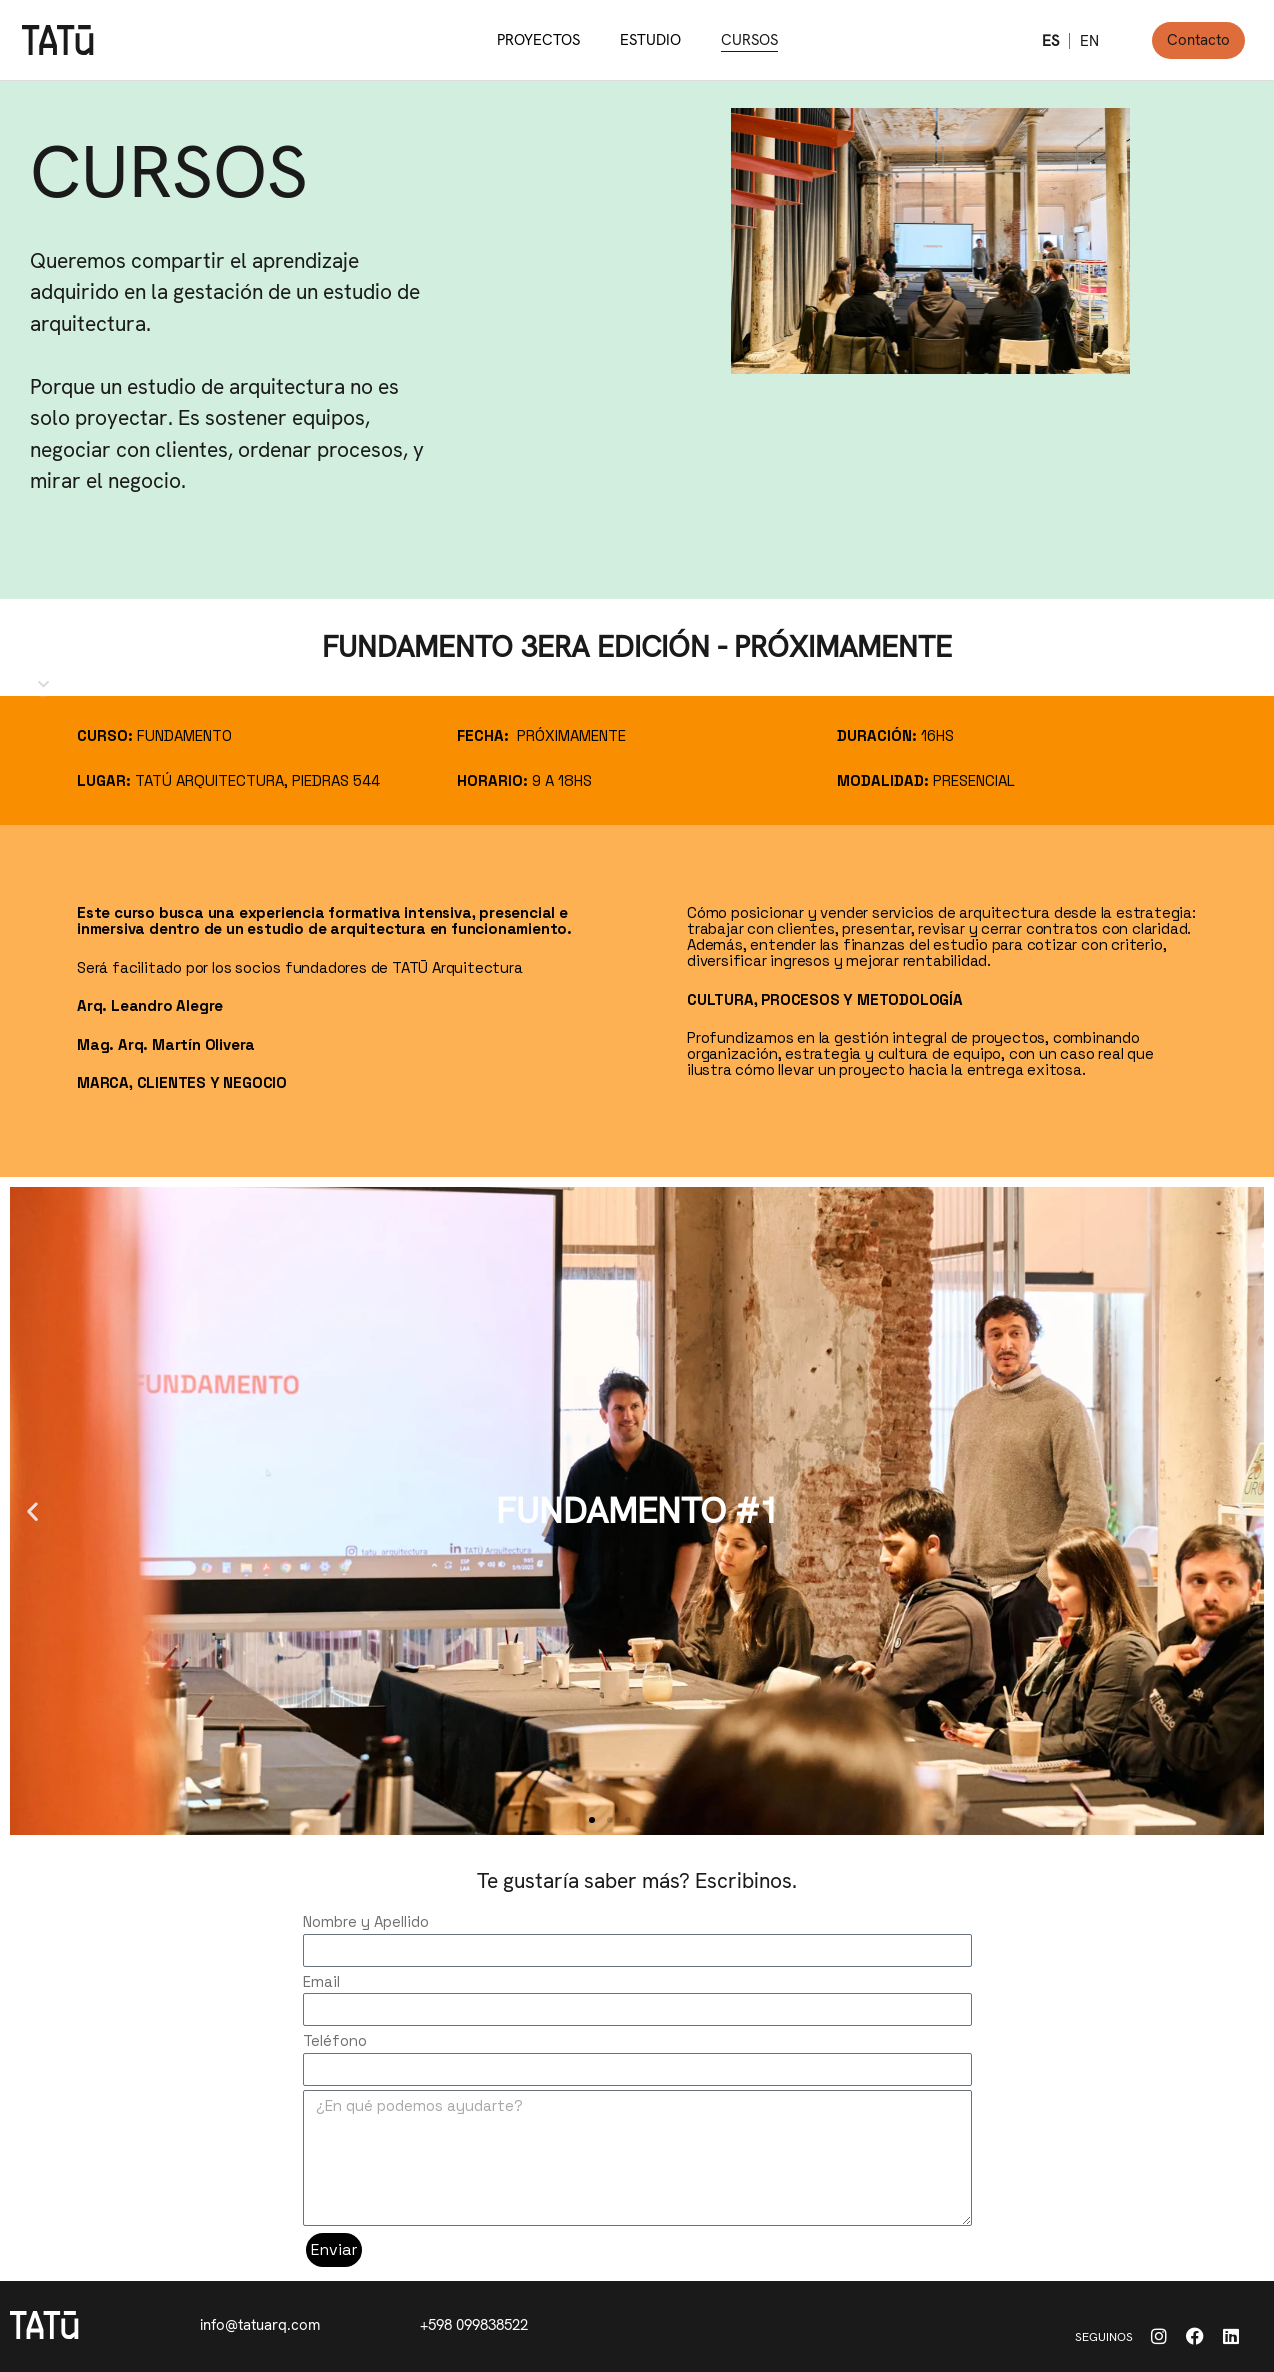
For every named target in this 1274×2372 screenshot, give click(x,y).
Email (321, 1981)
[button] (592, 1820)
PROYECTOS (538, 40)
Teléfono (335, 2040)
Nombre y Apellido (366, 1921)
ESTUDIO (650, 40)
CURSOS (749, 40)
